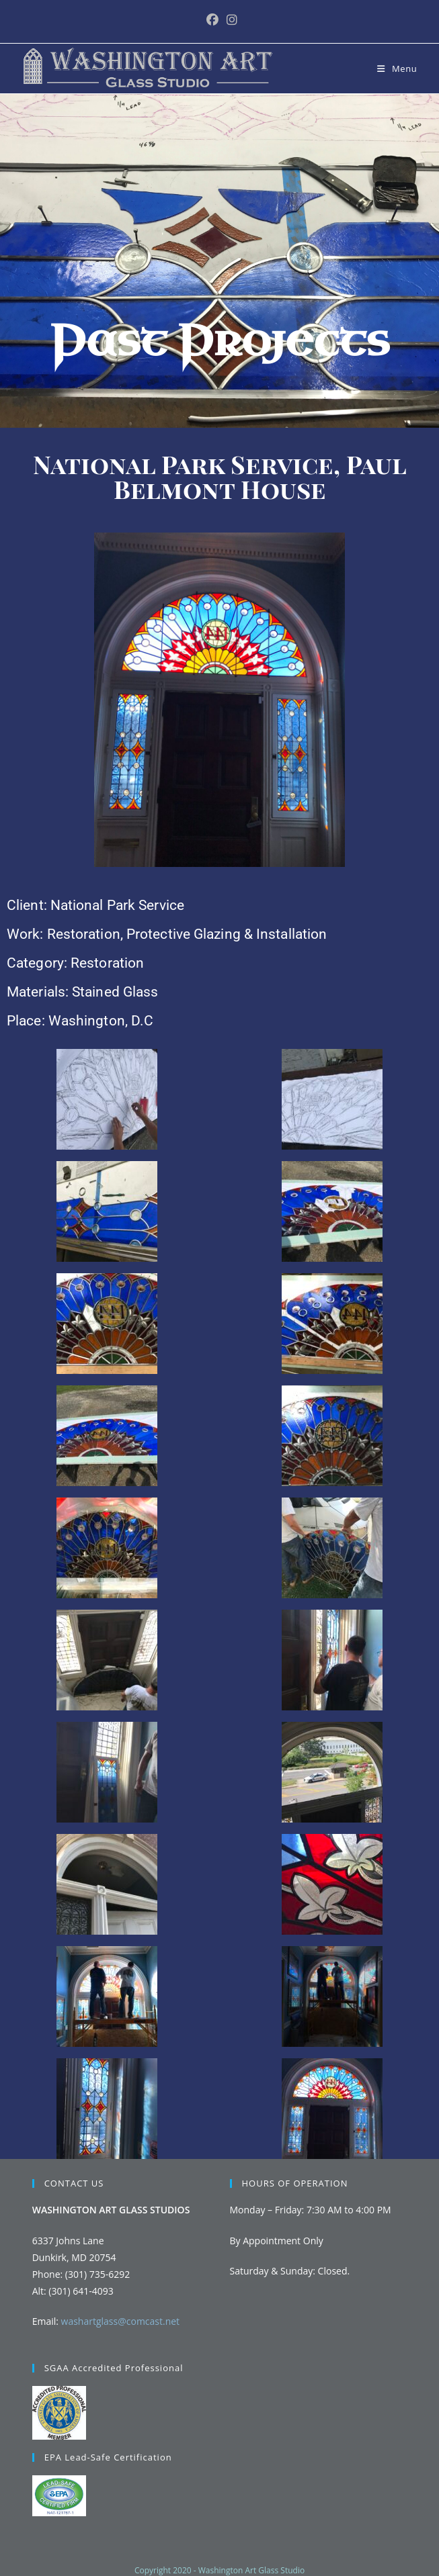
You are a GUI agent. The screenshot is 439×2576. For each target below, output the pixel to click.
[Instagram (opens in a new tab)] (230, 19)
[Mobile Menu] (397, 68)
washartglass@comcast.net (120, 2321)
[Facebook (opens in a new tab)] (212, 19)
